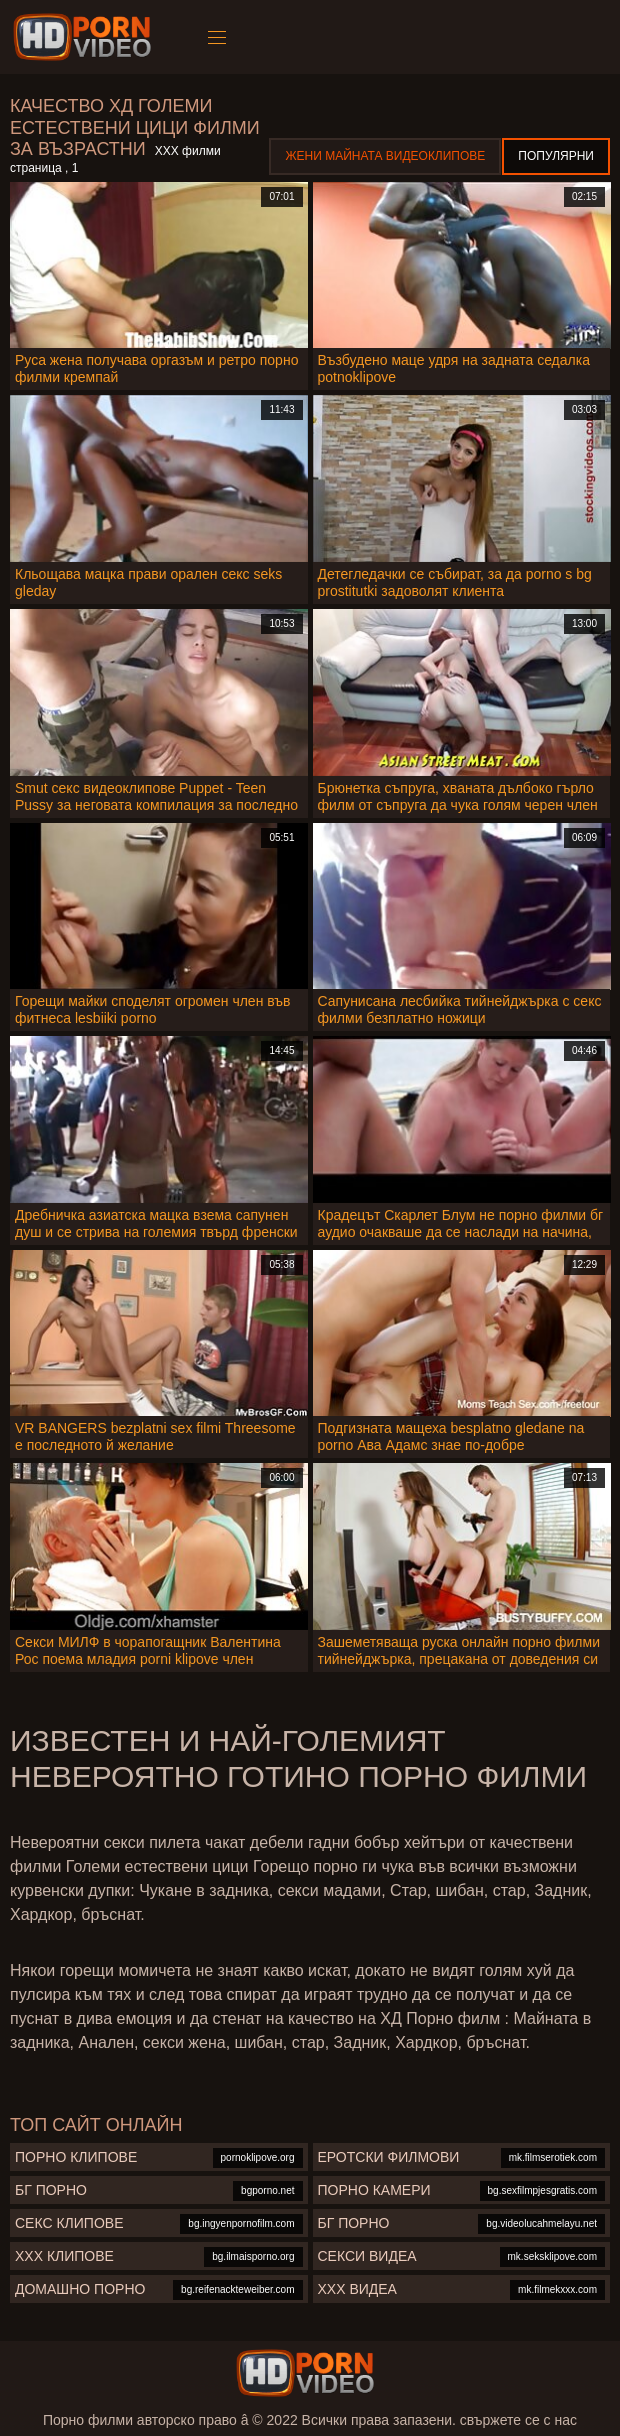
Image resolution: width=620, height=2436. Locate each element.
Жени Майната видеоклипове (385, 156)
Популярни (556, 156)
